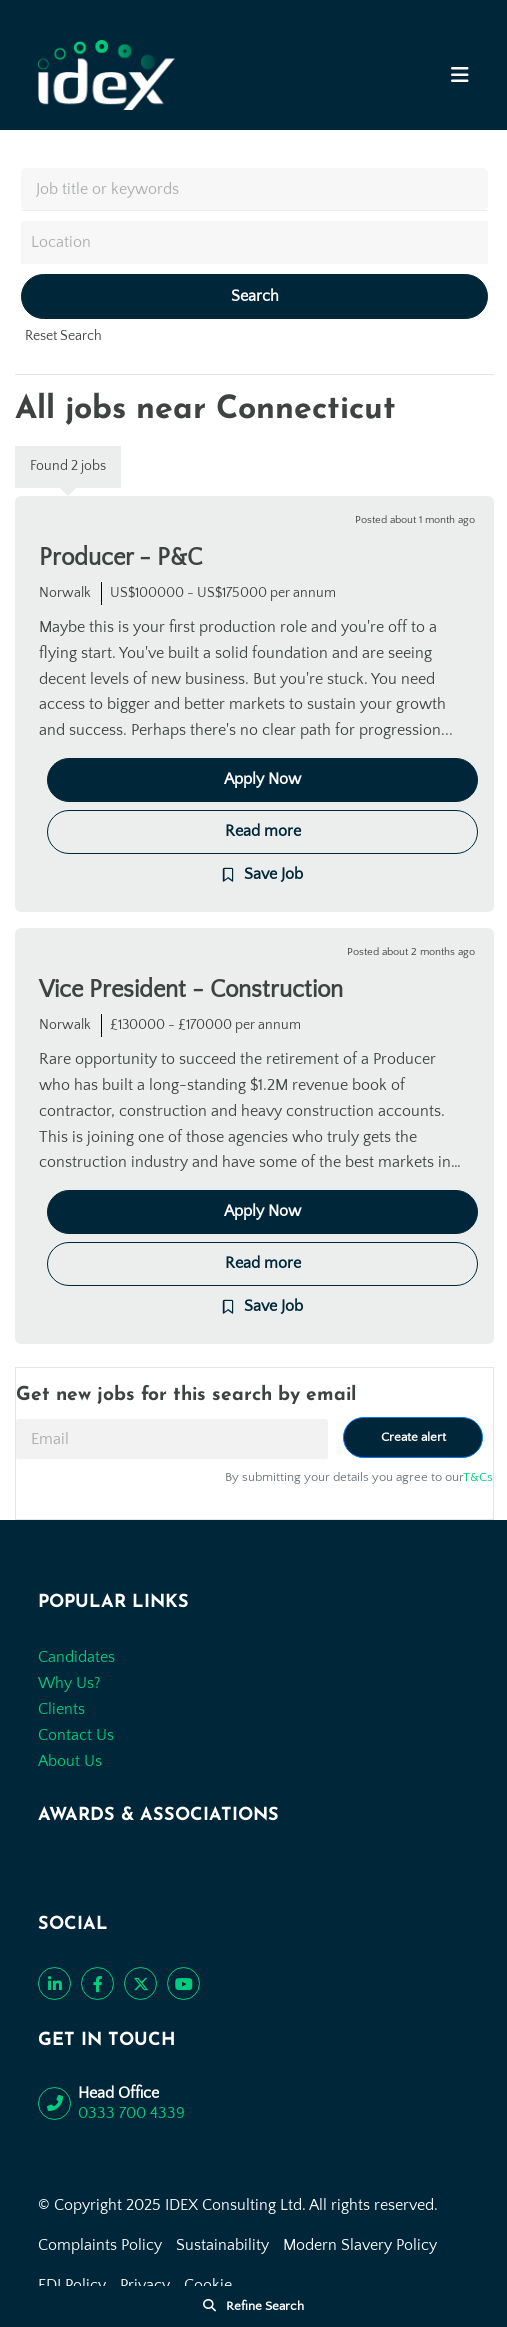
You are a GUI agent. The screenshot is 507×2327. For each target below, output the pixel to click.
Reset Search (63, 336)
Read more (263, 831)
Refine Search (265, 2306)
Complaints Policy (100, 2245)
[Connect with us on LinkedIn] (54, 1983)
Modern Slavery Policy (360, 2245)
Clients (61, 1709)
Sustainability (222, 2245)
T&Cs (478, 1477)
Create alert (413, 1437)
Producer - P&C (120, 558)
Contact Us (76, 1735)
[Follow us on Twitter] (140, 1983)
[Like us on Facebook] (97, 1983)
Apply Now (262, 779)
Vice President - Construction (191, 990)
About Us (70, 1761)
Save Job (273, 874)
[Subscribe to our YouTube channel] (183, 1983)
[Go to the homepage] (106, 75)
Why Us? (69, 1683)
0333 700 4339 (131, 2113)
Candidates (76, 1657)
